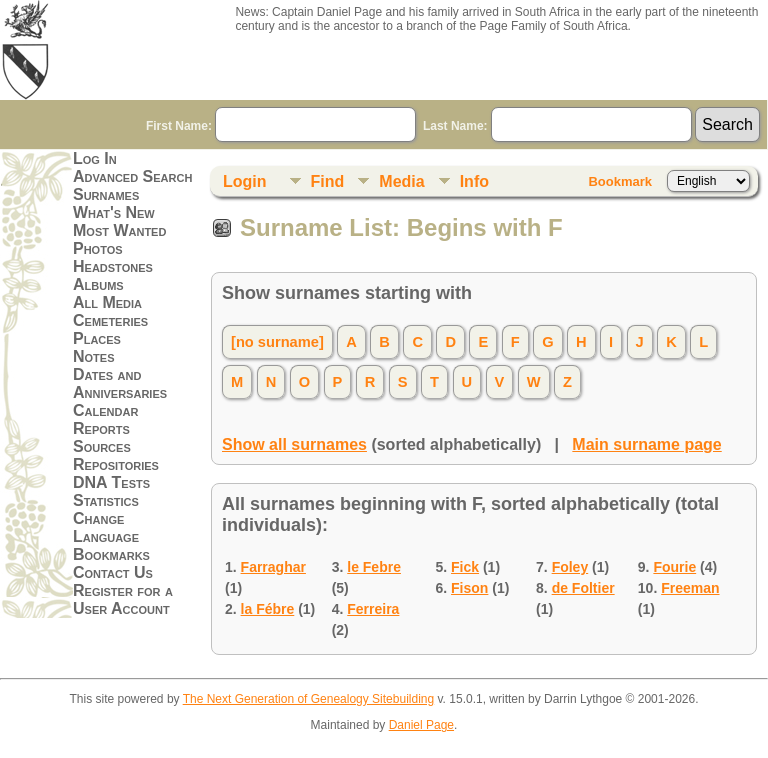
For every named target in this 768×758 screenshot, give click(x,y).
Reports (101, 428)
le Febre (374, 567)
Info (474, 181)
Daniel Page (421, 725)
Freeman (690, 588)
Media (401, 181)
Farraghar (273, 567)
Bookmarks (111, 554)
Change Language (106, 527)
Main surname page (646, 444)
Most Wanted (119, 230)
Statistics (106, 500)
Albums (98, 284)
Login (245, 181)
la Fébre (268, 609)
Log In (95, 158)
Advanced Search (132, 176)
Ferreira (373, 609)
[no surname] (277, 342)
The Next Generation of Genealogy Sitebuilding (309, 699)
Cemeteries (110, 320)
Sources (102, 446)
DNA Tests (111, 482)
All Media (107, 302)
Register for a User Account (123, 599)
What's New (114, 212)
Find (328, 181)
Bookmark (620, 181)
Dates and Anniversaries (120, 383)
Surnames (106, 194)
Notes (94, 356)
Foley (570, 567)
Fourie (674, 567)
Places (97, 338)
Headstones (113, 266)
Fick (465, 567)
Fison (469, 588)
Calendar (105, 410)
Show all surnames (294, 444)
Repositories (116, 464)
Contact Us (113, 572)
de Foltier (583, 588)
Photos (98, 248)
